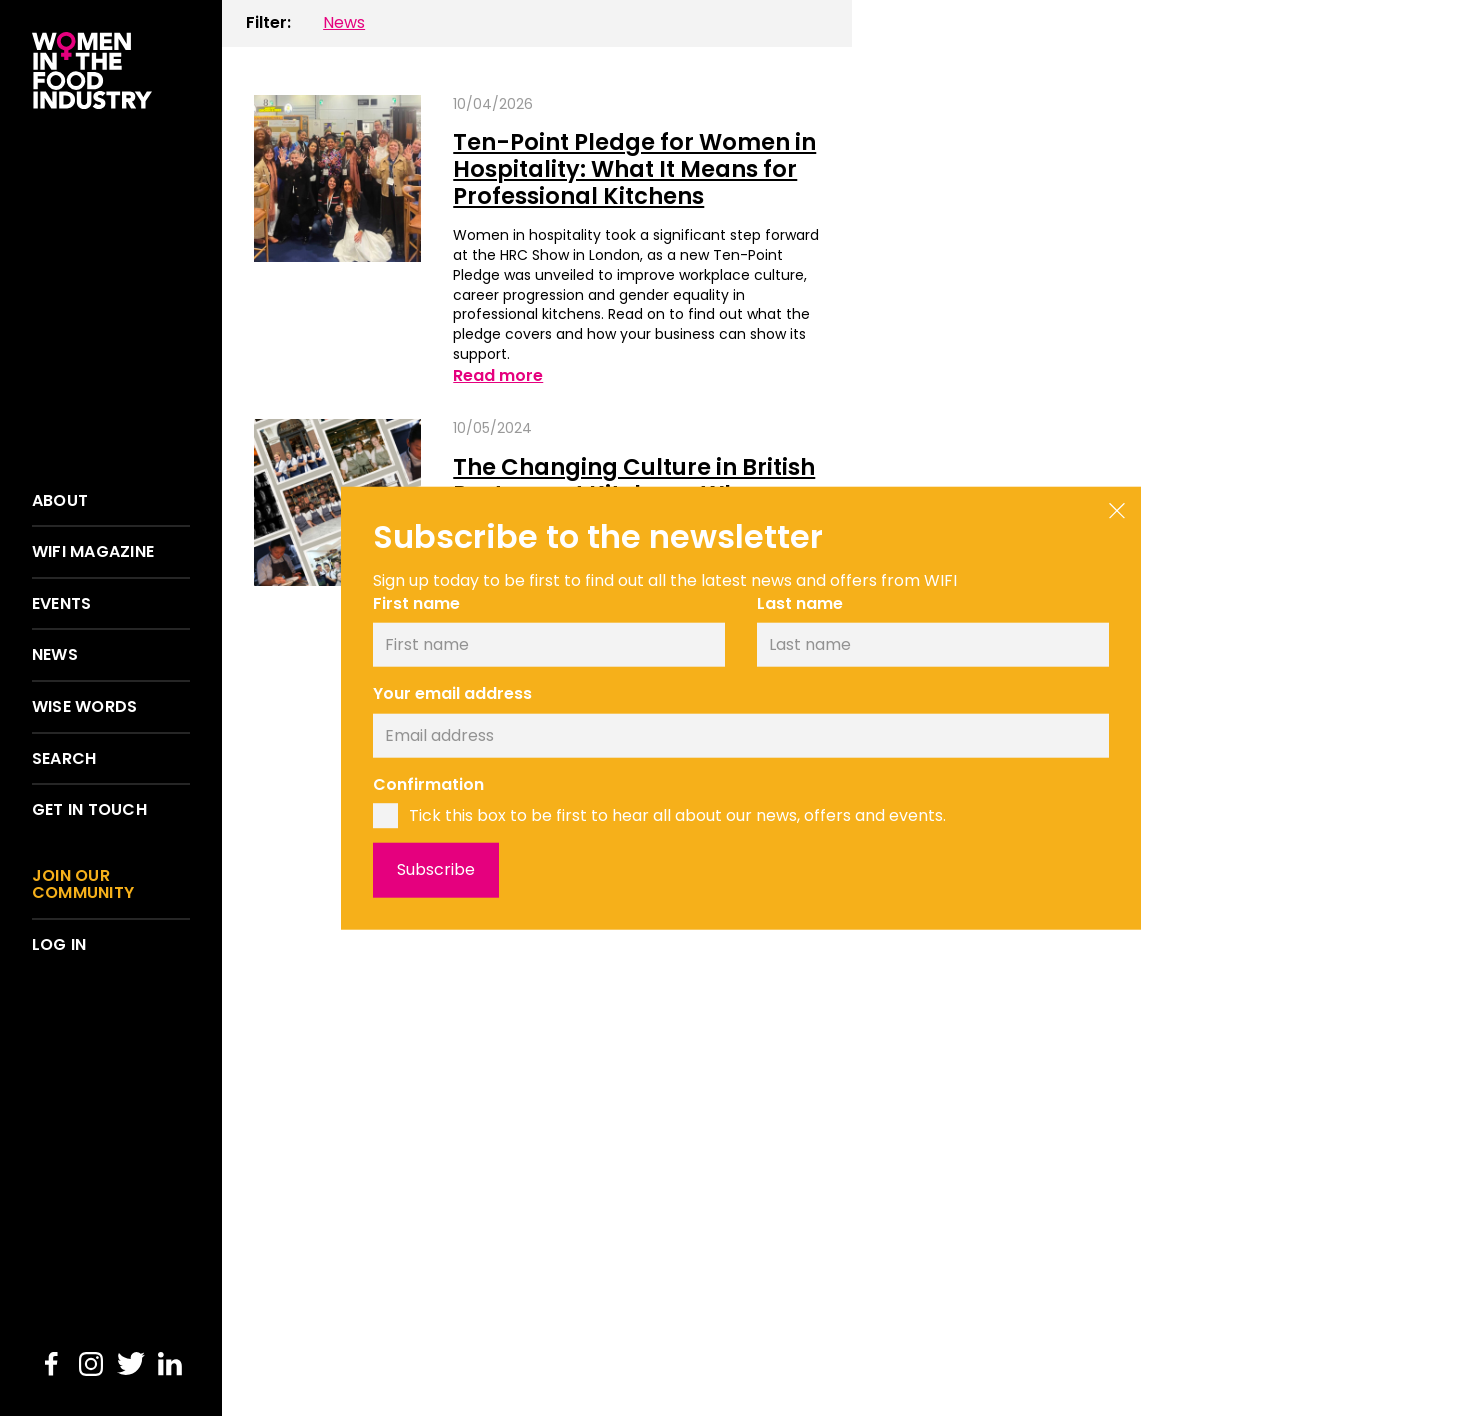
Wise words (84, 707)
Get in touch (89, 810)
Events (61, 604)
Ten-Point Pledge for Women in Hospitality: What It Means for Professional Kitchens (634, 168)
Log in (59, 945)
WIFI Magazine (93, 552)
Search (64, 759)
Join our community (83, 884)
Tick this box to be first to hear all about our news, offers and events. (677, 815)
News (55, 655)
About (60, 501)
